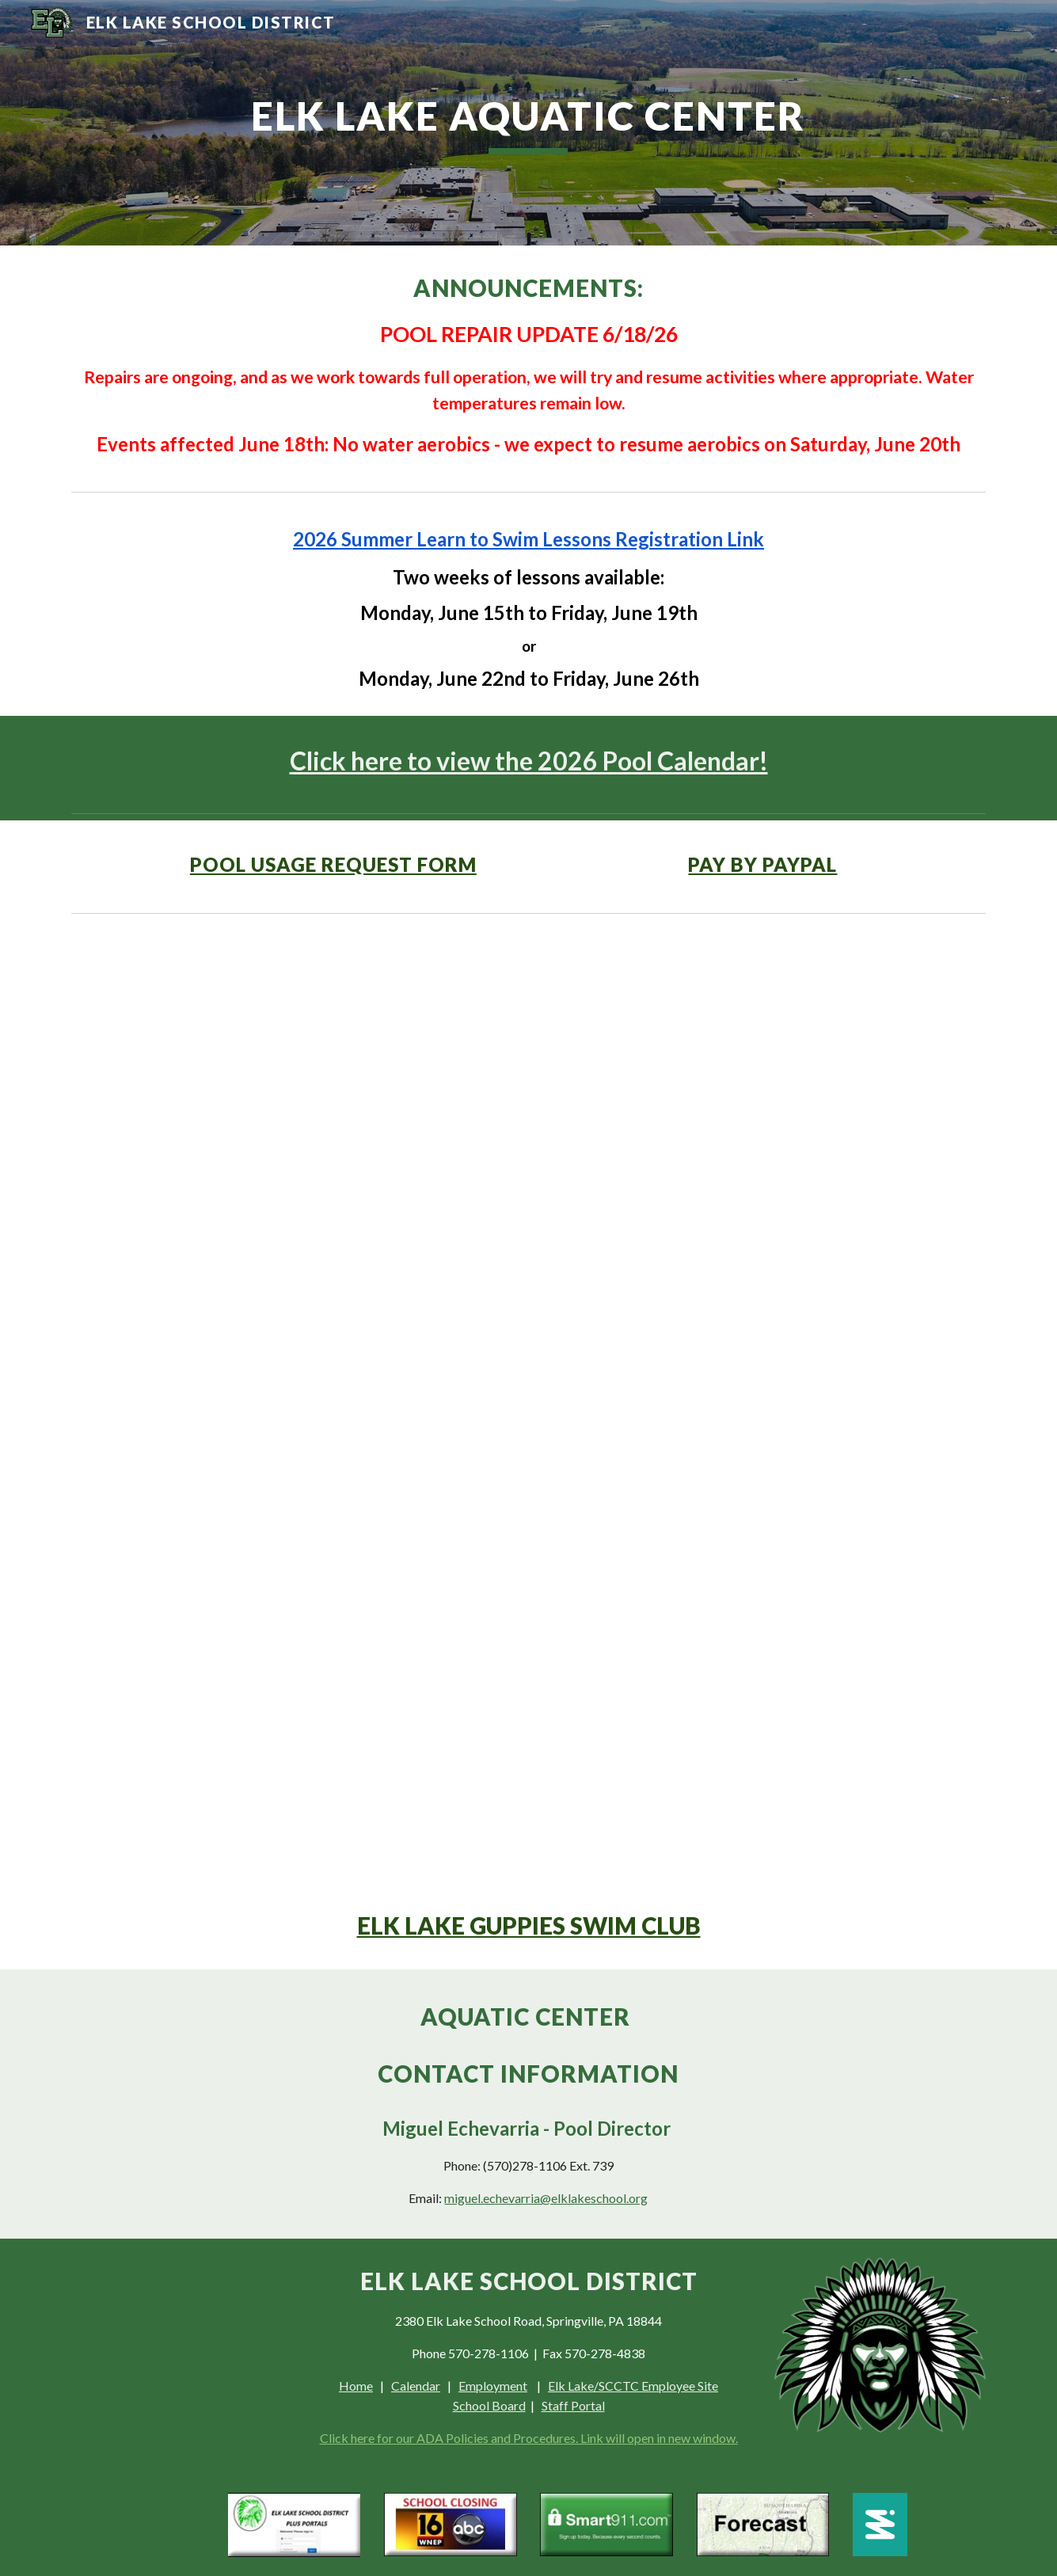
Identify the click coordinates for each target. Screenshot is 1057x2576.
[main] (529, 123)
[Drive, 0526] (528, 1401)
